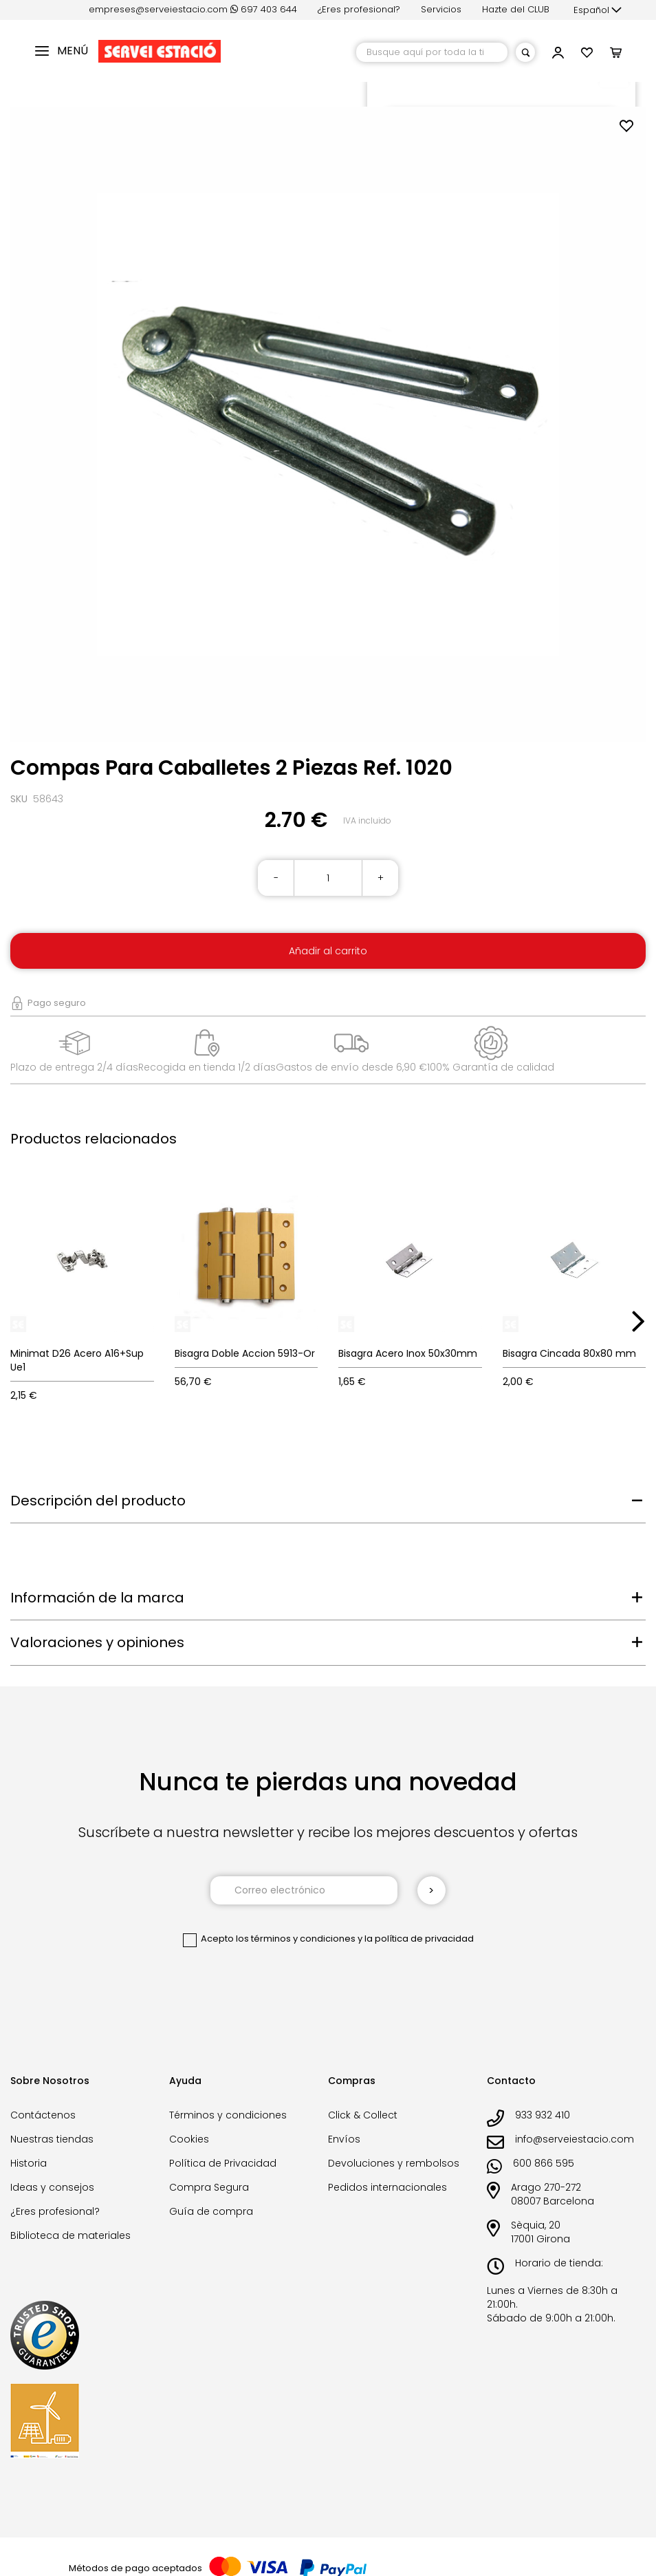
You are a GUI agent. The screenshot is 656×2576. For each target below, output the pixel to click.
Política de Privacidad (222, 2163)
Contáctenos (43, 2115)
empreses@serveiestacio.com (158, 9)
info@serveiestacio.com (574, 2139)
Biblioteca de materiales (70, 2235)
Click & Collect (362, 2115)
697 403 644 (263, 9)
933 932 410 (542, 2115)
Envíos (344, 2139)
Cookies (189, 2139)
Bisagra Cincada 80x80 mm (569, 1353)
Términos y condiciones (228, 2115)
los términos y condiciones (296, 1938)
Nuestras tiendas (52, 2139)
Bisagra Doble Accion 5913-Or (245, 1353)
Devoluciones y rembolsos (393, 2163)
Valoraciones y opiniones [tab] (97, 1642)
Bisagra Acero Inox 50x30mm (407, 1353)
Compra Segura (209, 2187)
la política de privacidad (419, 1938)
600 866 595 (543, 2163)
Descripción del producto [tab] (98, 1500)
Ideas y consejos (52, 2187)
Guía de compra (211, 2211)
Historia (28, 2163)
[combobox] (431, 52)
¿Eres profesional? (359, 9)
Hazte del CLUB (515, 9)
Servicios (441, 9)
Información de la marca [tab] (97, 1597)
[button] (597, 10)
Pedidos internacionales (387, 2187)
